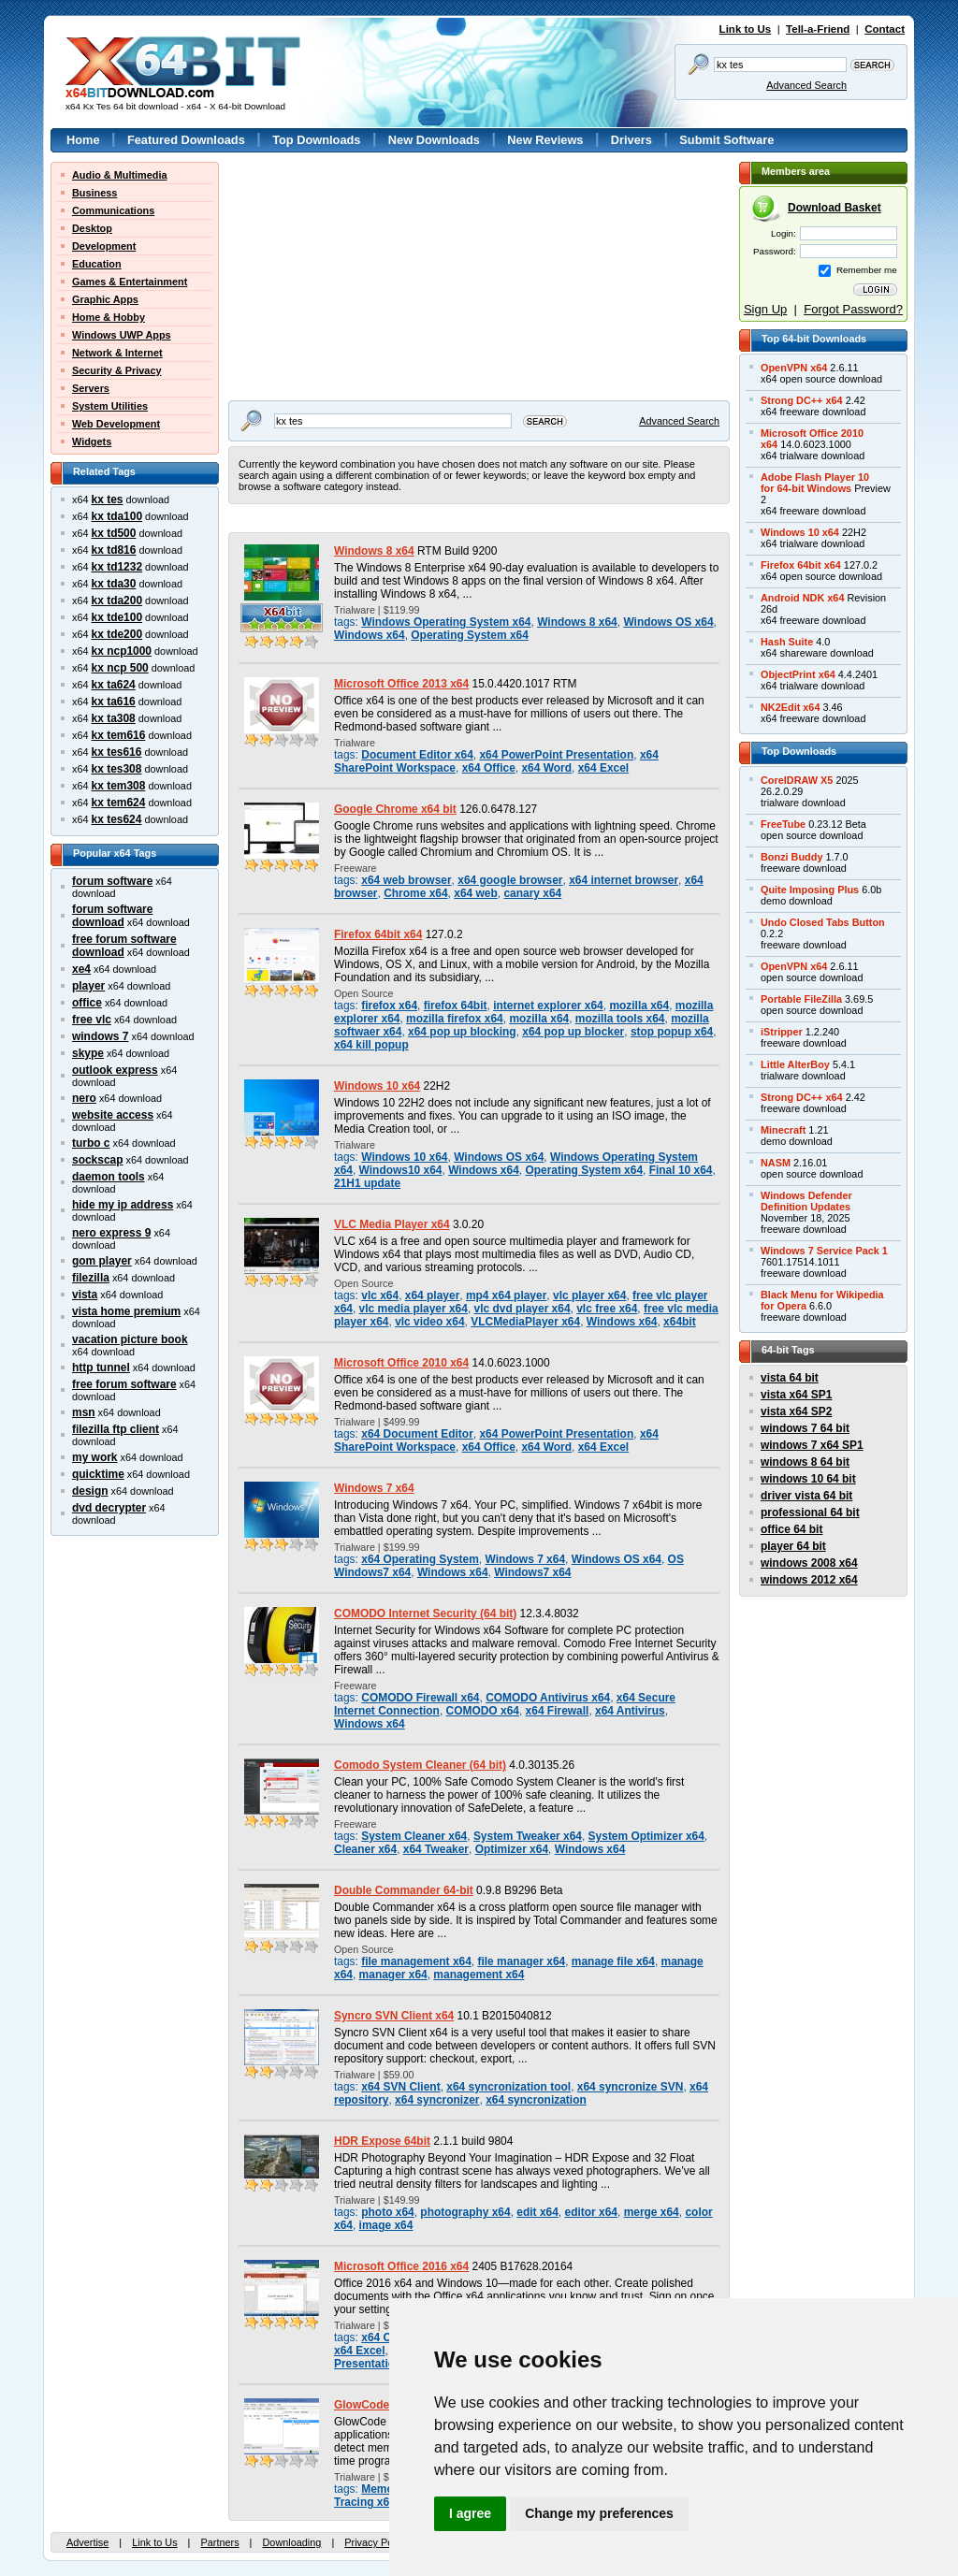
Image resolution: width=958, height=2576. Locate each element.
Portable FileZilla (801, 999)
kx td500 (114, 533)
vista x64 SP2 (796, 1411)
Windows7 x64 (532, 1572)
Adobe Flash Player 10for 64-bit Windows (815, 482)
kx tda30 (114, 583)
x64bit (679, 1321)
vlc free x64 (606, 1308)
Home (83, 140)
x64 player (432, 1295)
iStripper (782, 1031)
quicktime (98, 1474)
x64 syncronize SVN (630, 2086)
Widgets (91, 441)
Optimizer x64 (511, 1849)
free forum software (124, 1384)
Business (94, 192)
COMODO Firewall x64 (420, 1697)
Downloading (291, 2542)
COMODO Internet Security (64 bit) (425, 1613)
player (88, 985)
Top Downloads (316, 140)
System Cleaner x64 (414, 1836)
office (87, 1002)
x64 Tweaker (436, 1849)
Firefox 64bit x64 (378, 934)
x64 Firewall (557, 1710)
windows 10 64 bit (808, 1478)
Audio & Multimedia (119, 175)
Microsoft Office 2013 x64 (401, 683)
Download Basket (834, 207)
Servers (90, 388)
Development (104, 246)
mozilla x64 (639, 1005)
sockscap (97, 1159)
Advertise (87, 2542)
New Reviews (545, 140)
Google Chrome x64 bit (395, 809)
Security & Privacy (117, 370)
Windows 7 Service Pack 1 (824, 1250)
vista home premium (126, 1311)
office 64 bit (791, 1529)
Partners (219, 2542)
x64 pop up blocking (462, 1031)
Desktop (92, 228)
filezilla (90, 1277)
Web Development (116, 423)
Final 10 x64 (681, 1170)
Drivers (631, 140)
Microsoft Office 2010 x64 (401, 1362)
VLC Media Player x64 (392, 1224)
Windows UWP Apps (121, 334)
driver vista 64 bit (806, 1495)
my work (95, 1457)
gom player (102, 1260)
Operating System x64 (470, 635)
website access (112, 1115)
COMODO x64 (482, 1710)
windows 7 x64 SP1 (812, 1445)
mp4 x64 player (506, 1295)
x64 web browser (406, 880)
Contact (884, 29)
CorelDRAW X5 (797, 780)
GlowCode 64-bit (378, 2404)
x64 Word (546, 767)
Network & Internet (117, 352)
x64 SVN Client (400, 2086)
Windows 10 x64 (377, 1086)
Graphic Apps (105, 299)
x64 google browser (509, 880)
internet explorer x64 (548, 1005)
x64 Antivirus (630, 1710)
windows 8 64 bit (805, 1462)
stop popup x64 (672, 1031)
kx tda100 (117, 516)
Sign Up (765, 309)
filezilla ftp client (115, 1429)
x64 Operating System (420, 1559)
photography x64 (465, 2212)
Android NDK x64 (802, 597)
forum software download (112, 916)
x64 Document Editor (417, 1433)
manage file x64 (613, 1961)
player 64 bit (793, 1546)
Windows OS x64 (668, 622)
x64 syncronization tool (508, 2086)
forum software (112, 881)
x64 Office (488, 767)
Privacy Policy (376, 2542)
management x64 (478, 1974)
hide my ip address (122, 1204)
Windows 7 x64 (374, 1488)
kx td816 (114, 550)
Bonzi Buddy (791, 856)
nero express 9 (111, 1232)
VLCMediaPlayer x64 (525, 1321)
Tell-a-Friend (817, 29)
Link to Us (745, 29)
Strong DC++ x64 (802, 400)
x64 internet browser (623, 880)
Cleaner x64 (365, 1849)
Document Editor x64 (417, 754)
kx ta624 (114, 684)
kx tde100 (117, 617)
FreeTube (783, 824)
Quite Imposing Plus (810, 889)
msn (83, 1412)
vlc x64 (380, 1295)
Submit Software (726, 140)
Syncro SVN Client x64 (394, 2015)
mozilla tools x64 (620, 1018)
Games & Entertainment (129, 281)
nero (84, 1098)
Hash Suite (787, 641)
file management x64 (416, 1961)
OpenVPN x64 (794, 367)
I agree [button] (470, 2513)
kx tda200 (117, 600)
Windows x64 (369, 635)
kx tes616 (117, 752)
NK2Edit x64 (790, 707)
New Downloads (434, 140)
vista (84, 1294)
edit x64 (537, 2212)
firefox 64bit (455, 1005)
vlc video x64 (429, 1321)
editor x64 (591, 2212)
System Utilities (110, 406)
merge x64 (651, 2212)
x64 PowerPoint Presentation (556, 754)
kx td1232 (117, 566)
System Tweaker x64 (527, 1836)
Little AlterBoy (795, 1064)
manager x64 (393, 1974)
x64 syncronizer (437, 2099)
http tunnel (101, 1367)
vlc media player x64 (413, 1308)
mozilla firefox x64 (454, 1018)
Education (97, 263)
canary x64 (532, 893)
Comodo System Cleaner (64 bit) (420, 1765)
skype (88, 1053)
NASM (776, 1162)
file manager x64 (522, 1961)
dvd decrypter (109, 1507)
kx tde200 (117, 634)
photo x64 (387, 2212)
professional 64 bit (810, 1512)
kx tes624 (117, 819)
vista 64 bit (790, 1377)
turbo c (91, 1143)
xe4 (81, 969)
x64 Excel (604, 767)
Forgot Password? (853, 309)
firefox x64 (389, 1005)
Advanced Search (806, 85)
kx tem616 (119, 735)
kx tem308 (119, 785)
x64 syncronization (536, 2099)
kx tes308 (117, 768)
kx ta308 (114, 718)
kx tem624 (119, 802)
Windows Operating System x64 (445, 622)
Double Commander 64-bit (403, 1890)
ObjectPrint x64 (798, 674)
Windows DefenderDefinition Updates (806, 1201)
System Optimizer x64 (646, 1836)
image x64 (386, 2225)
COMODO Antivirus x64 (548, 1697)
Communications (113, 210)
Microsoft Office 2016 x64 (401, 2266)
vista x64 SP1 (796, 1394)
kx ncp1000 (122, 651)
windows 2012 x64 (809, 1579)
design (90, 1491)
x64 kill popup (371, 1044)
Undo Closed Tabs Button (823, 922)
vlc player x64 (589, 1295)
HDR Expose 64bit (382, 2141)
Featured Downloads (186, 140)
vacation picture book (130, 1339)
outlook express (115, 1070)
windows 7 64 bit (805, 1428)
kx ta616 (114, 701)
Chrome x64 (415, 893)
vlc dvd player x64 (522, 1308)
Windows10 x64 (401, 1170)
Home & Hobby (108, 317)
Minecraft (783, 1130)
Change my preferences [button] (599, 2513)
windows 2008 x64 (809, 1563)
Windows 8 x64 (374, 550)
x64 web (476, 893)
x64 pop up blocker (573, 1031)
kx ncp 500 (120, 667)
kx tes (107, 499)
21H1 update (367, 1183)
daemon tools (108, 1176)
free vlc (91, 1019)
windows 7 (100, 1036)
